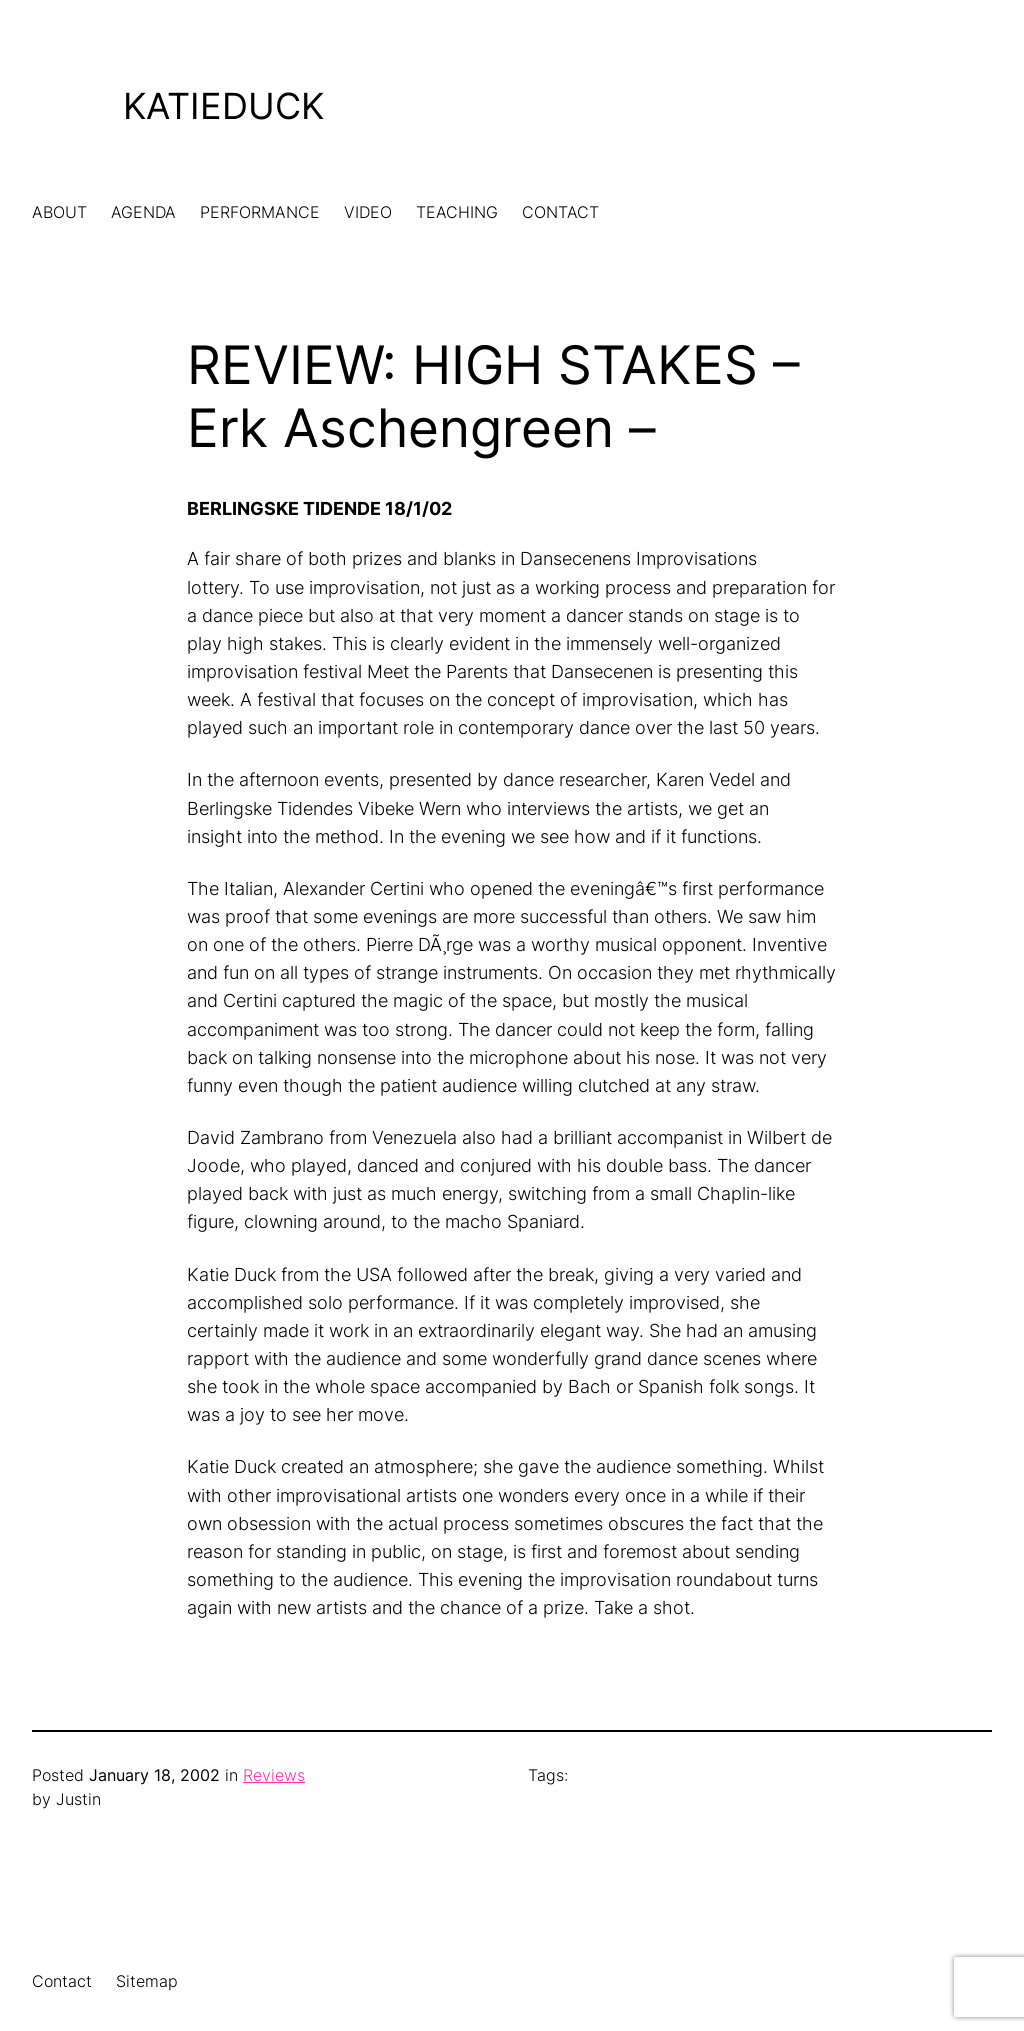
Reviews (274, 1775)
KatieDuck (223, 106)
